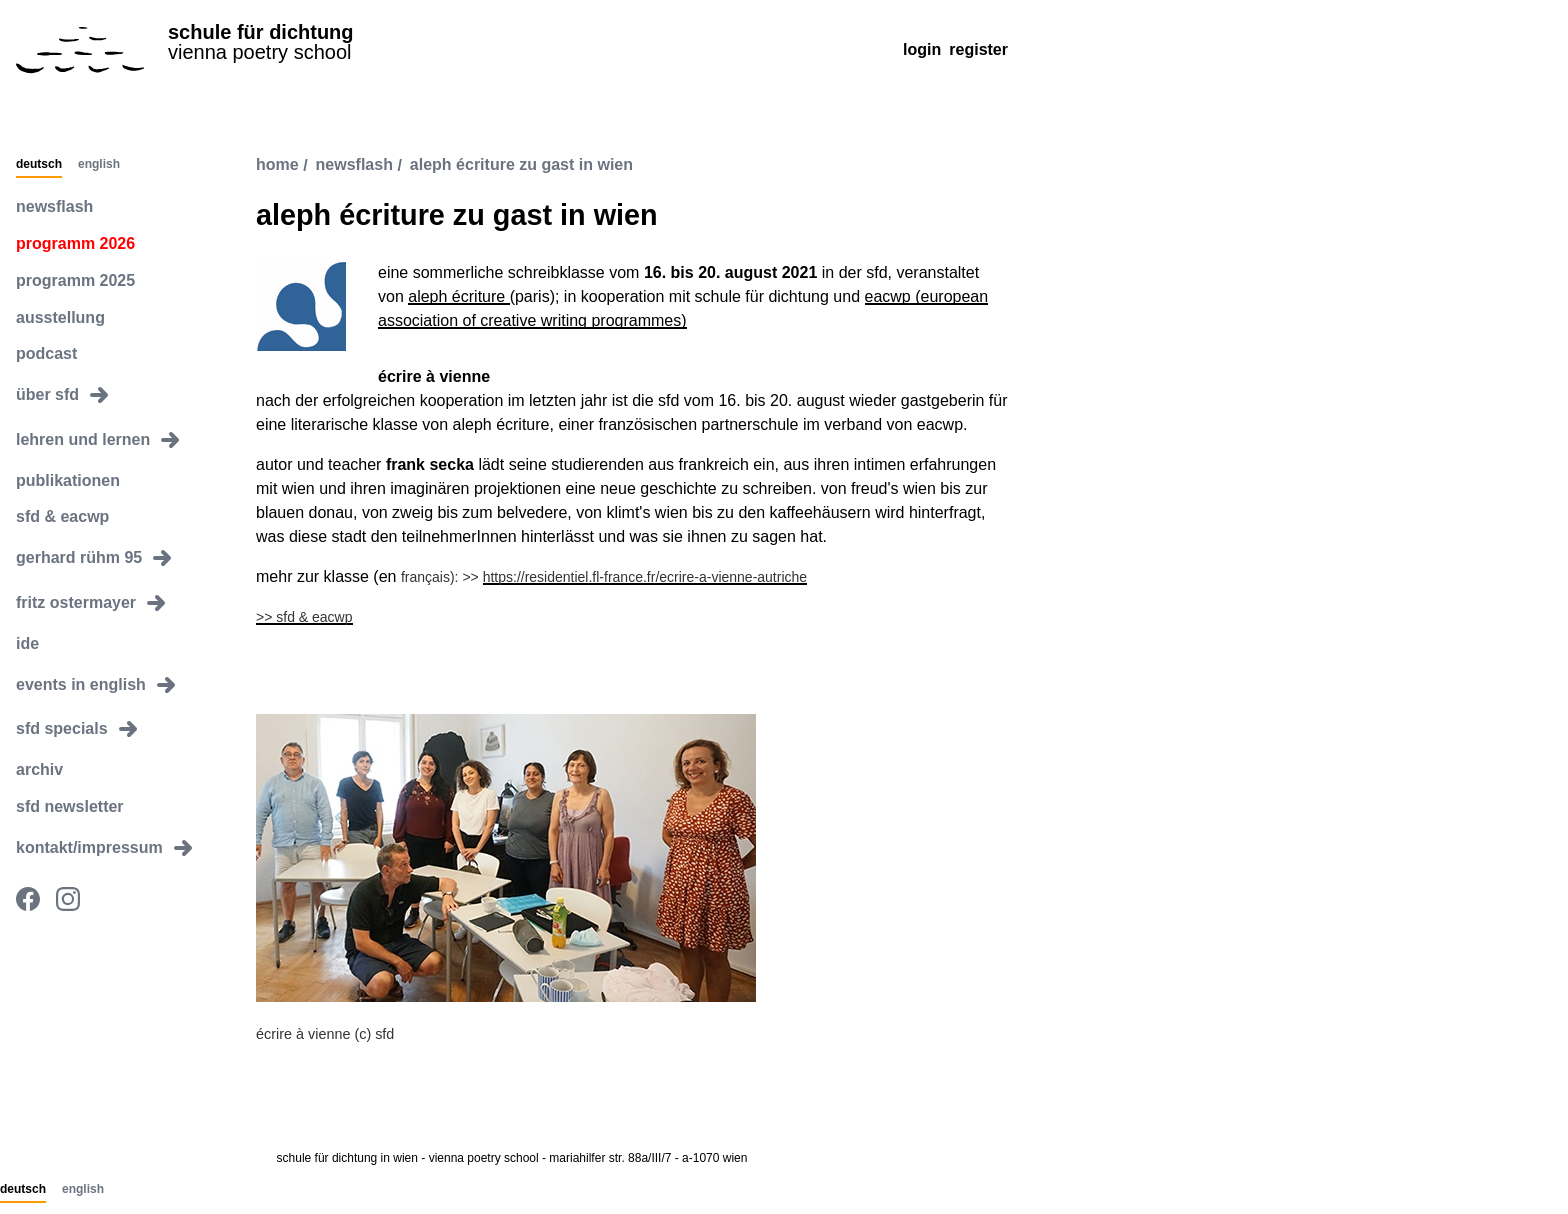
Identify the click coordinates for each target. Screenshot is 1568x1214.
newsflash (54, 206)
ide (27, 643)
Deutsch (39, 165)
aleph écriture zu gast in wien (521, 165)
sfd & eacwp (62, 516)
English (99, 165)
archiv (39, 769)
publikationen (68, 480)
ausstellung (60, 317)
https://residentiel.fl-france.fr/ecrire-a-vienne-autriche (645, 577)
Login (922, 49)
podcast (46, 353)
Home (277, 165)
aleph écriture (458, 296)
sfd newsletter (70, 806)
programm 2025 (75, 280)
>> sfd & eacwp (304, 617)
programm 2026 (75, 243)
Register (978, 49)
